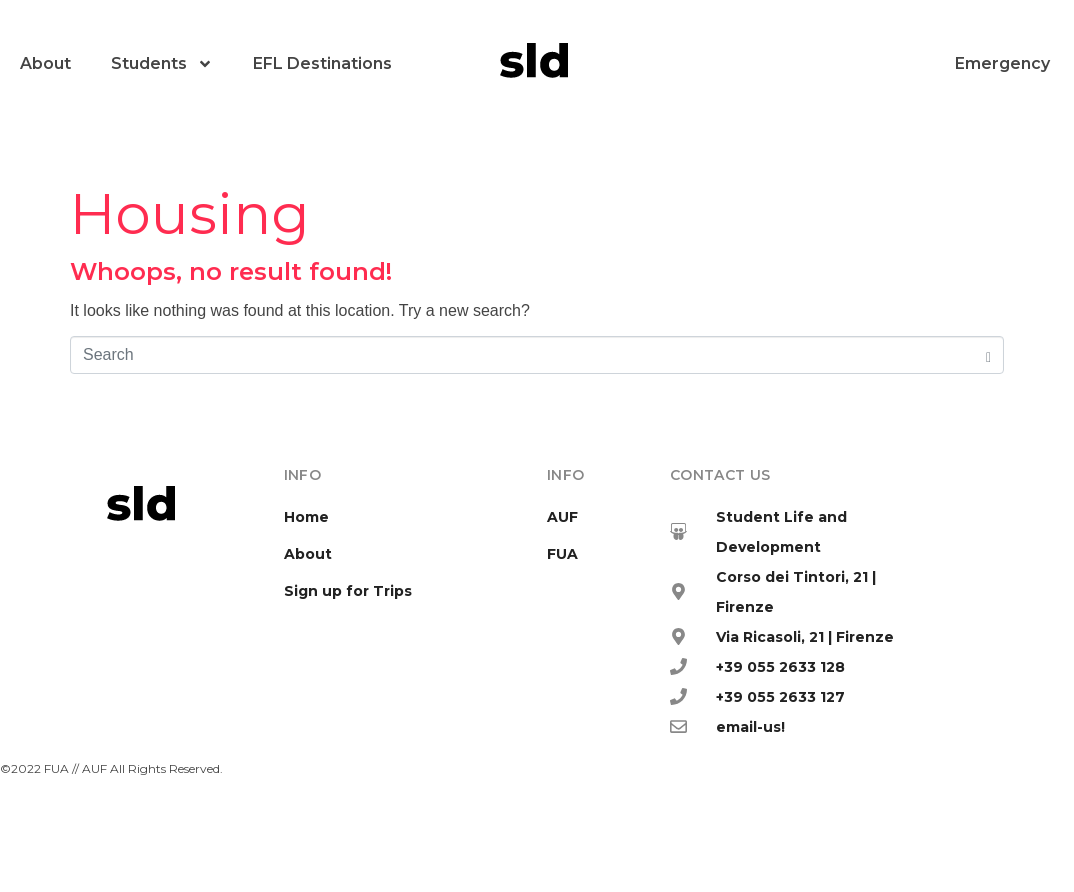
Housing (190, 214)
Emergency (1002, 63)
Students (162, 64)
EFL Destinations (322, 63)
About (45, 63)
